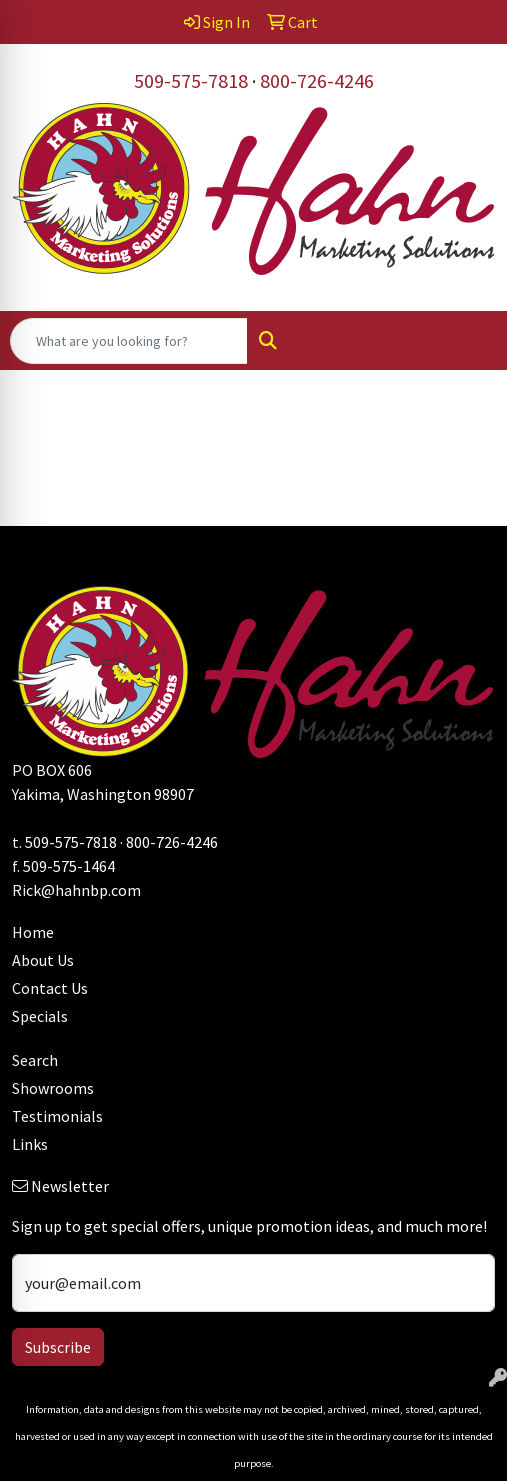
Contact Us (50, 988)
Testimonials (57, 1116)
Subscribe (58, 1347)
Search (35, 1060)
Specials (40, 1016)
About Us (43, 960)
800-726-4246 (317, 80)
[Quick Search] (129, 341)
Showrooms (53, 1088)
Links (30, 1144)
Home (33, 932)
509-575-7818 (191, 80)
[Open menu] (467, 341)
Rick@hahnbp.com (76, 890)
